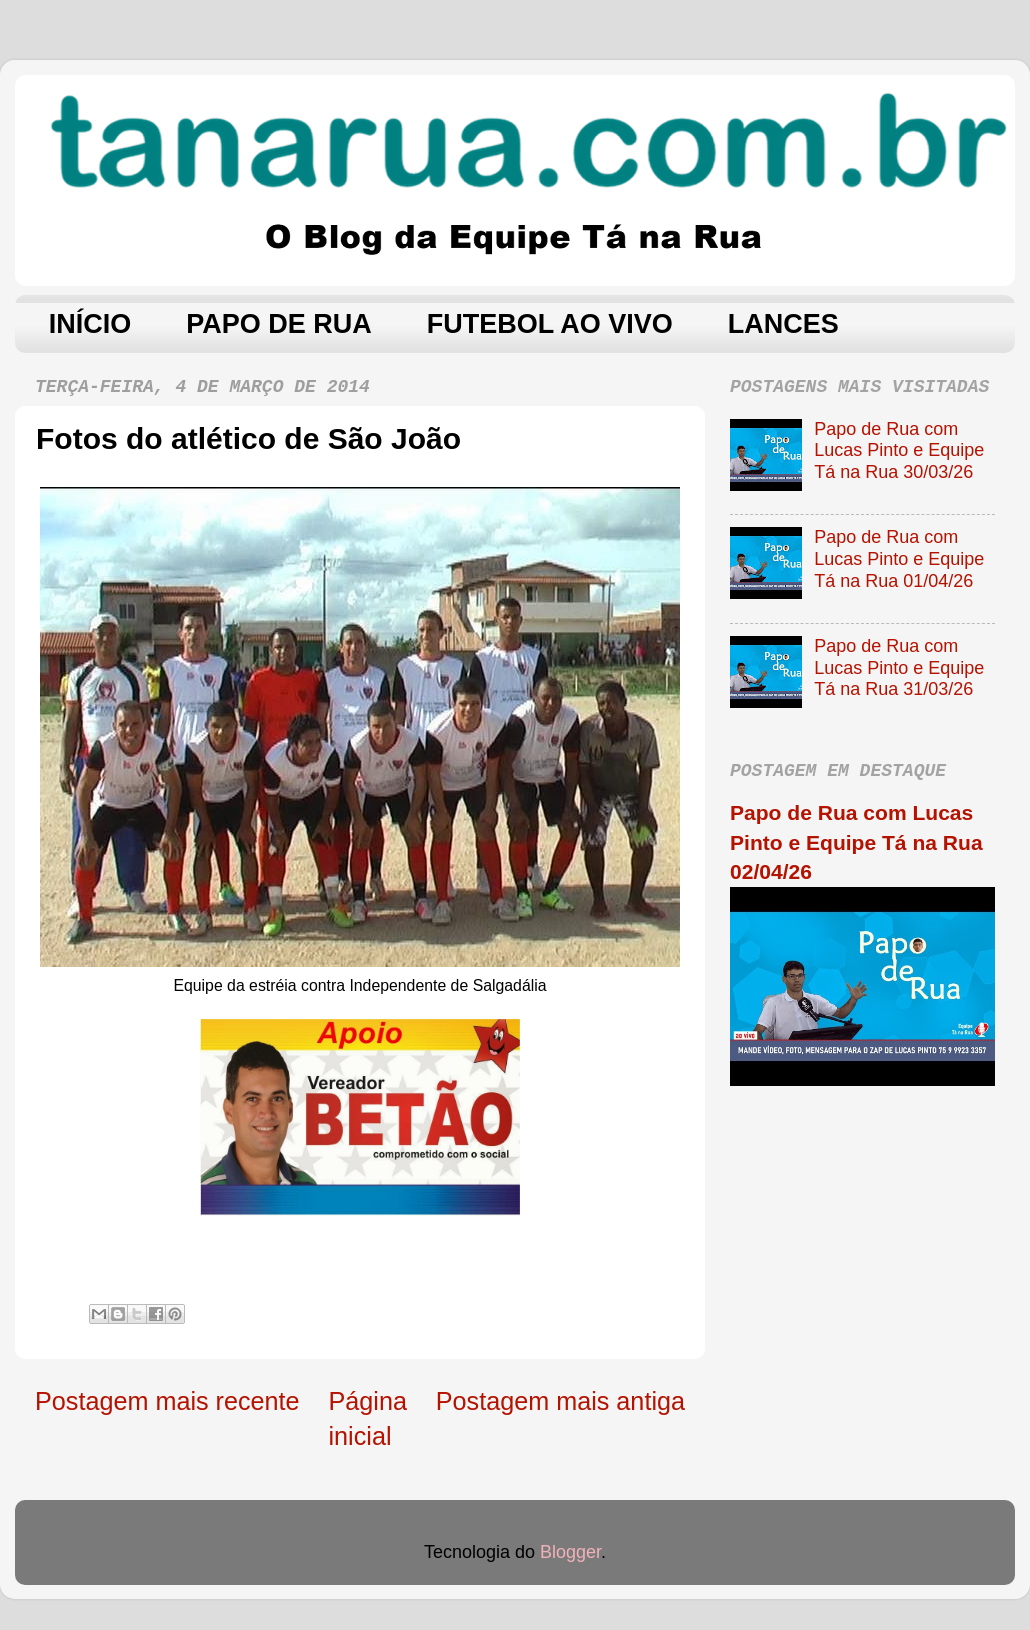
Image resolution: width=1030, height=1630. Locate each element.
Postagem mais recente (167, 1401)
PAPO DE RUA (279, 324)
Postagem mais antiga (560, 1401)
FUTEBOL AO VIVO (550, 324)
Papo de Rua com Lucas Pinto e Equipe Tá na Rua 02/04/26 (856, 842)
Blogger (570, 1552)
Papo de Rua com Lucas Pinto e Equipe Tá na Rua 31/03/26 (899, 667)
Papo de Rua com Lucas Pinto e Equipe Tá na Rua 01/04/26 (899, 558)
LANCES (783, 324)
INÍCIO (90, 324)
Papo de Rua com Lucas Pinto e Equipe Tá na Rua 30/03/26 (899, 450)
